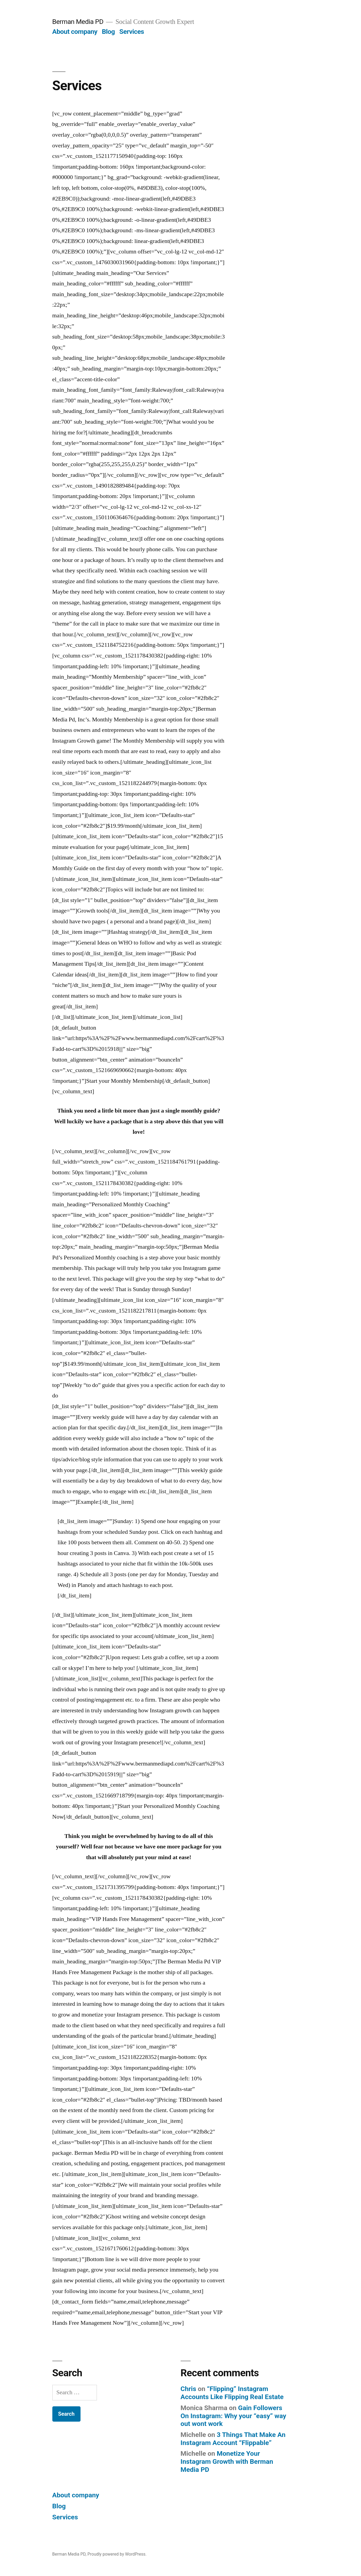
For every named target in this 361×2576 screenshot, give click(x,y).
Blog (108, 31)
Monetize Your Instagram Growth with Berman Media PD (227, 2461)
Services (131, 31)
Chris (188, 2389)
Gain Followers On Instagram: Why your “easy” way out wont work (233, 2416)
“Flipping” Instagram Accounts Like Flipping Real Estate (232, 2393)
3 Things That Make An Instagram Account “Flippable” (233, 2439)
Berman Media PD (78, 22)
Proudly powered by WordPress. (117, 2554)
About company (74, 31)
